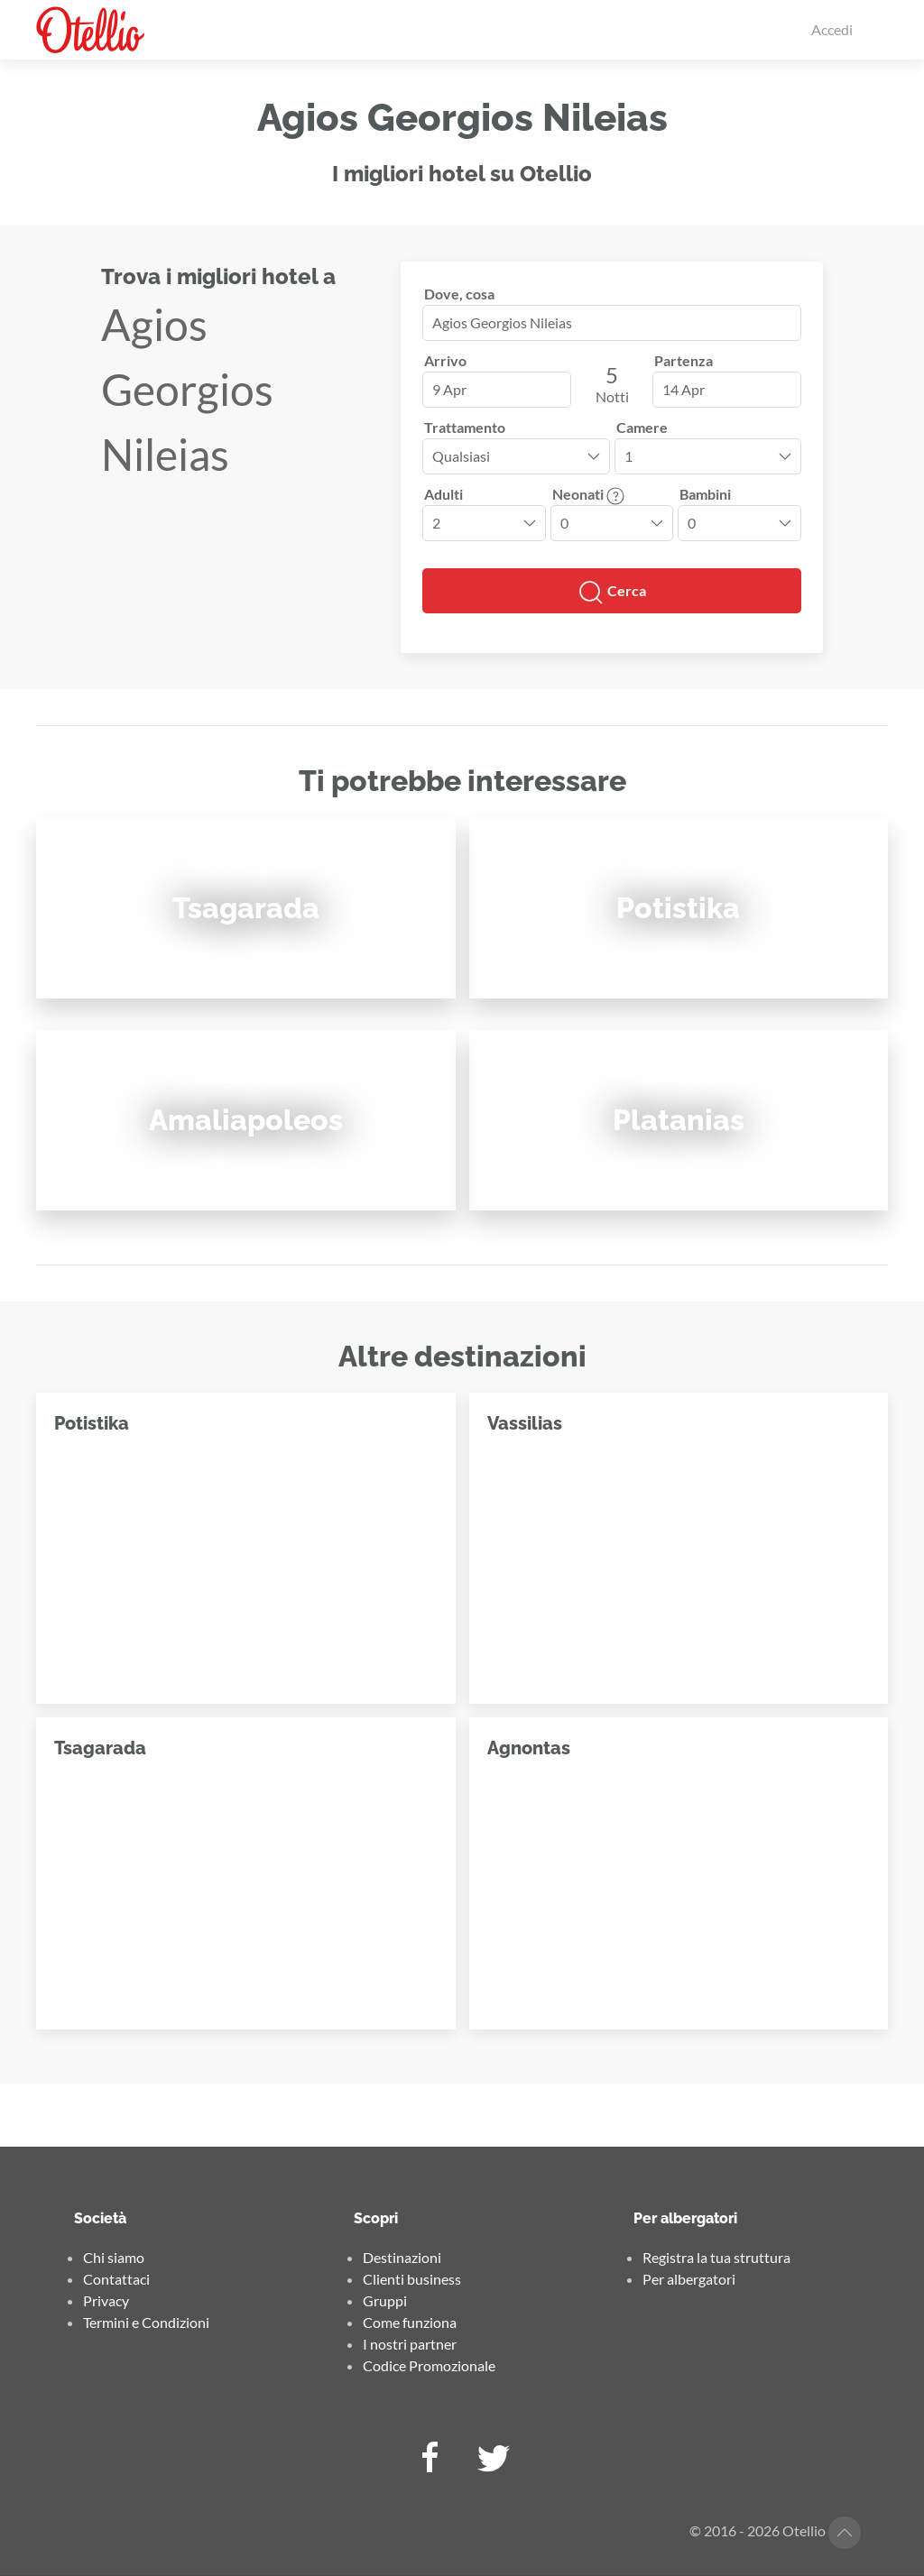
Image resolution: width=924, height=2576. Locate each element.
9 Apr (449, 389)
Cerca (612, 592)
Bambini (705, 493)
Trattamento (464, 427)
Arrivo (445, 360)
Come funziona (410, 2322)
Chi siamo (113, 2257)
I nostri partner (410, 2343)
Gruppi (385, 2300)
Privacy (106, 2300)
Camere (642, 427)
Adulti (443, 493)
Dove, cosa (459, 293)
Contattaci (116, 2278)
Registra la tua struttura (716, 2257)
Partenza (683, 360)
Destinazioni (402, 2257)
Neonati (588, 493)
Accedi (832, 29)
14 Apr (683, 389)
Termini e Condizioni (146, 2322)
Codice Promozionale (429, 2365)
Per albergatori (688, 2278)
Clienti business (412, 2278)
